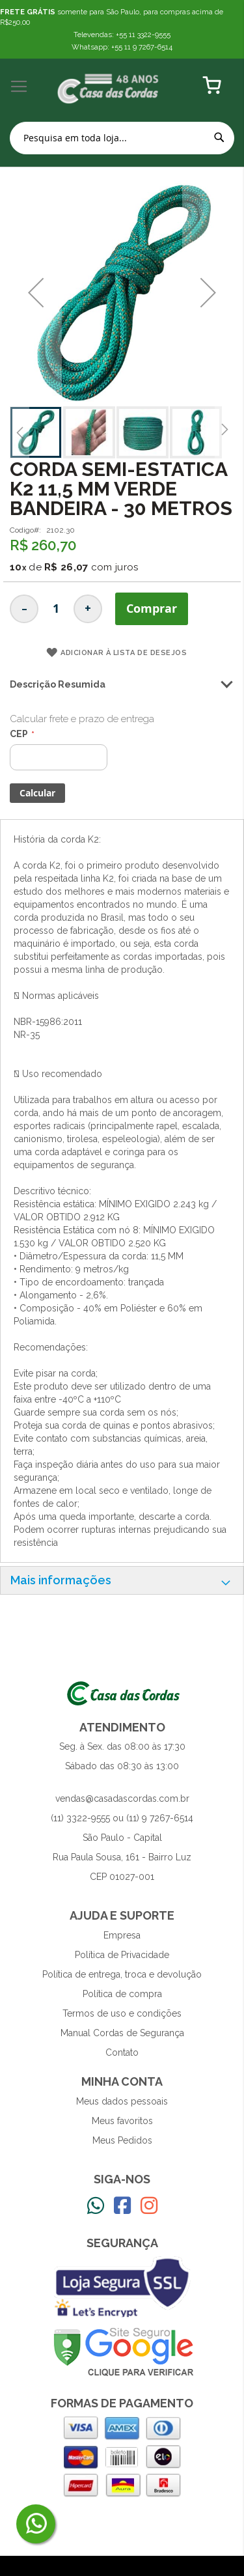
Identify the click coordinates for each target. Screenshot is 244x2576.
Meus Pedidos (122, 2140)
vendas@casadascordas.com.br (122, 1798)
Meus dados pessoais (122, 2101)
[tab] (122, 1580)
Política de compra (122, 1994)
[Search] (219, 137)
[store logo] (108, 87)
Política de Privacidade (122, 1955)
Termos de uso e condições (122, 2013)
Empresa (122, 1935)
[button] (36, 292)
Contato (122, 2052)
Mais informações (60, 1580)
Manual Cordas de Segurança (122, 2033)
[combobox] (122, 138)
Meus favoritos (122, 2121)
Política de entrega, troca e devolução (122, 1974)
